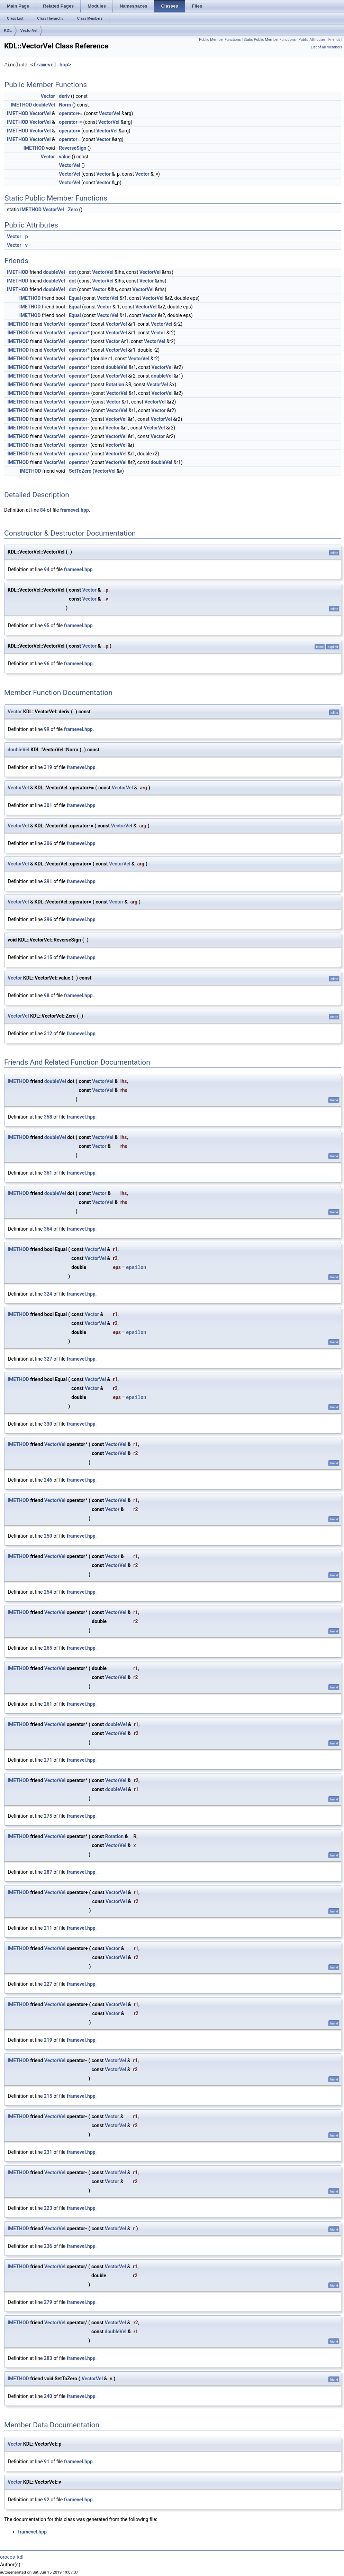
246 (48, 1480)
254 (48, 1592)
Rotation (115, 384)
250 (48, 1536)
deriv (64, 96)
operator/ (79, 453)
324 (48, 1294)
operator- (79, 419)
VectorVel (29, 30)
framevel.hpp (50, 65)
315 (48, 957)
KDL (8, 30)
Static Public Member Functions (270, 39)
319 (48, 767)
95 (46, 625)
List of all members (326, 47)
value (65, 156)
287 (48, 1872)
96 (46, 663)
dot (72, 272)
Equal (75, 298)
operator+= (71, 113)
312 (48, 1033)
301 (48, 805)
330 (48, 1424)
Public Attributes (312, 39)
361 (48, 1173)
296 (48, 919)
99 (46, 729)
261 (48, 1704)
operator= (69, 130)
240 (48, 2396)
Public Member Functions (220, 39)
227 (48, 1984)
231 (48, 2152)
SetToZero (80, 471)
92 (46, 2499)
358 (48, 1117)
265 (48, 1648)
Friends (334, 39)
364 (48, 1229)
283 (48, 2358)
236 (48, 2246)
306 (48, 843)
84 (43, 510)
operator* (79, 324)
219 (48, 2040)
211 (48, 1928)
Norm (65, 105)
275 (48, 1816)
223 (48, 2208)
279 (48, 2302)
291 (48, 881)
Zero (73, 209)
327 (48, 1359)
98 (46, 995)
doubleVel (44, 105)
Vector (47, 96)
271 (48, 1760)
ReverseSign (72, 148)
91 (46, 2461)
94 (46, 569)
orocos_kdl (12, 2557)
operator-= (70, 122)
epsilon (136, 1267)
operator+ (79, 393)
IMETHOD (21, 105)
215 (48, 2096)
